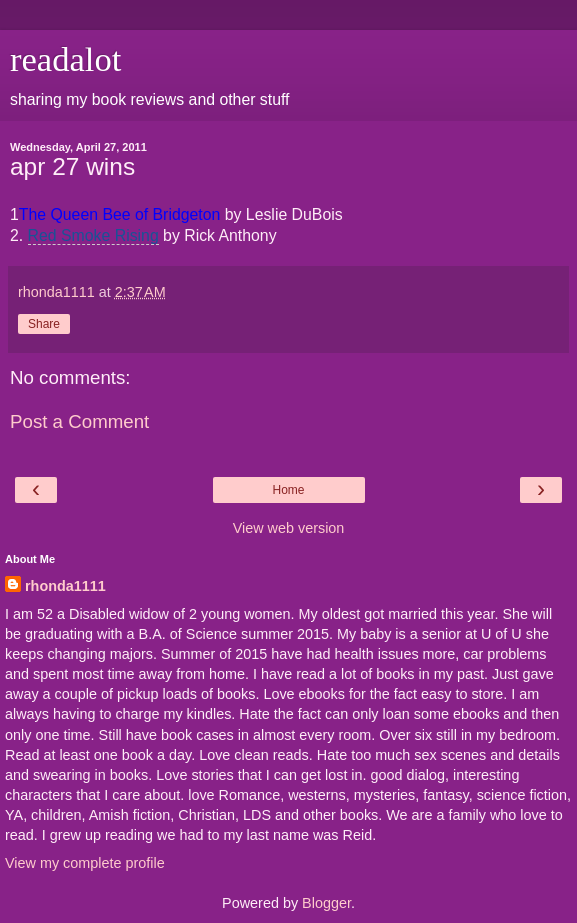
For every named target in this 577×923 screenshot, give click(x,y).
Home (288, 490)
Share (44, 324)
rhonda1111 (65, 586)
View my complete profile (85, 863)
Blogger (326, 903)
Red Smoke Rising (93, 235)
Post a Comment (79, 421)
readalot (65, 59)
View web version (289, 528)
